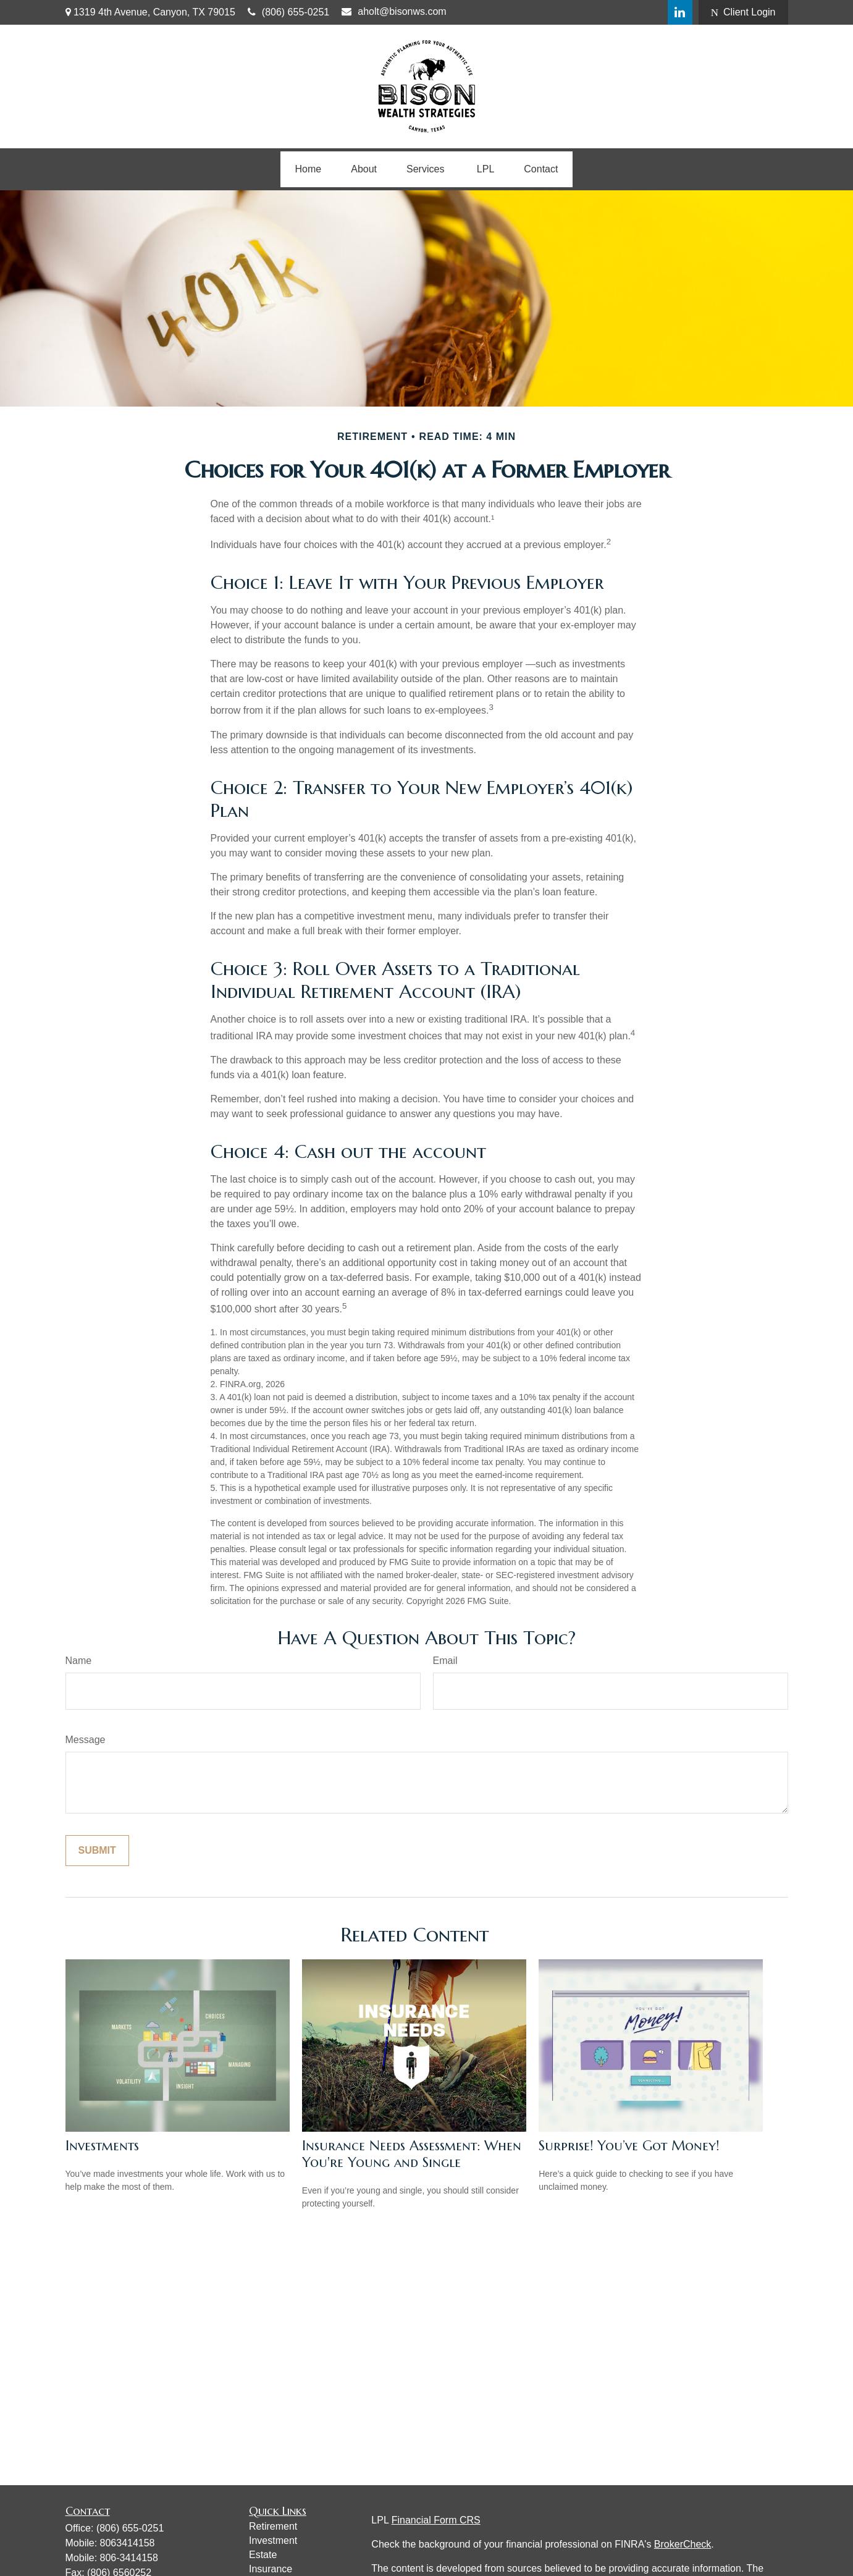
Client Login (743, 12)
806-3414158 (129, 2558)
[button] (308, 169)
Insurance (270, 2569)
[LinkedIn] (680, 12)
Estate (263, 2554)
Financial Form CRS (436, 2520)
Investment (273, 2540)
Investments (102, 2145)
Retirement (273, 2526)
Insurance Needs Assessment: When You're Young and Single (411, 2154)
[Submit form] (97, 1850)
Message (85, 1739)
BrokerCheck (682, 2544)
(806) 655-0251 (288, 12)
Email (445, 1660)
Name (78, 1660)
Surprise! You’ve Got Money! (629, 2145)
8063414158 (127, 2543)
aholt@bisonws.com (394, 11)
